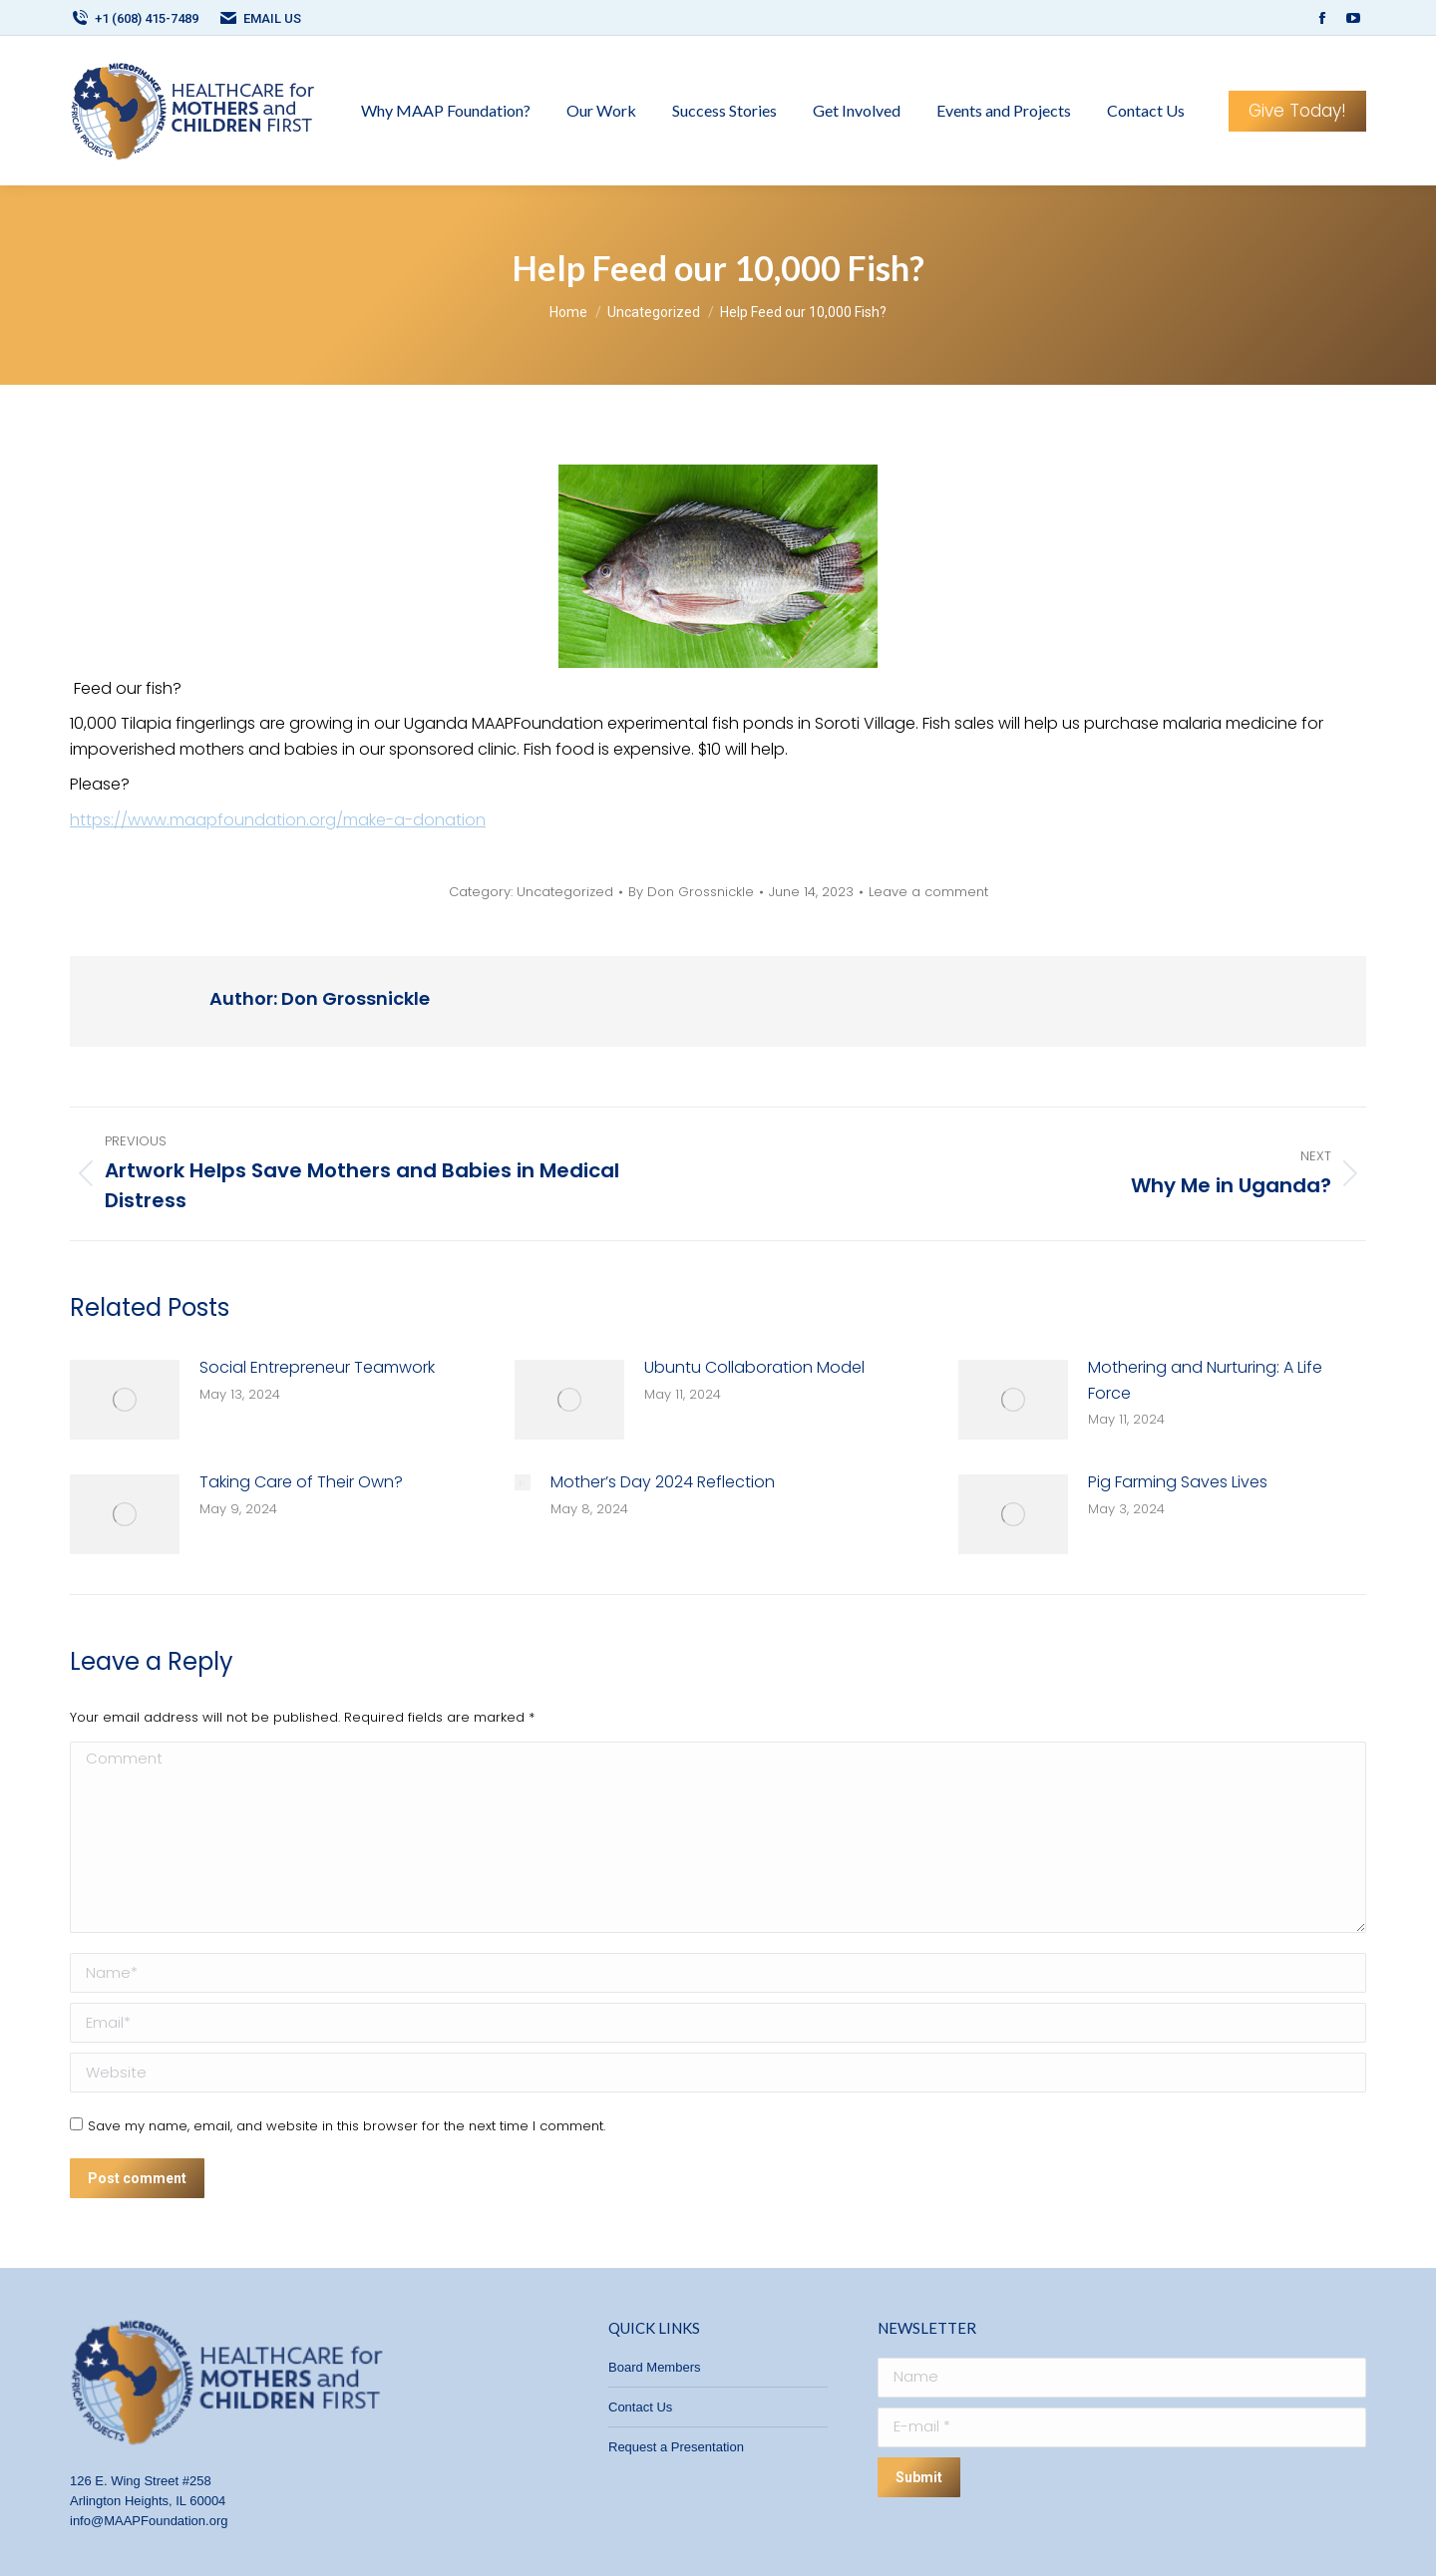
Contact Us (640, 2407)
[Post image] (125, 1400)
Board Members (654, 2367)
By (691, 892)
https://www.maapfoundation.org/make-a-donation (278, 819)
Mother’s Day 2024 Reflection (662, 1481)
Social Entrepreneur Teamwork (317, 1367)
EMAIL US (259, 18)
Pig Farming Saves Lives (1177, 1481)
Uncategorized (565, 891)
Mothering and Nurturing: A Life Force (1205, 1380)
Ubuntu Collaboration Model (754, 1367)
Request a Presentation (676, 2446)
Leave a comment (928, 892)
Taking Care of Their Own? (301, 1481)
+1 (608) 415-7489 (134, 18)
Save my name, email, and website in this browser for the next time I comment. (346, 2125)
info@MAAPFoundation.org (148, 2520)
